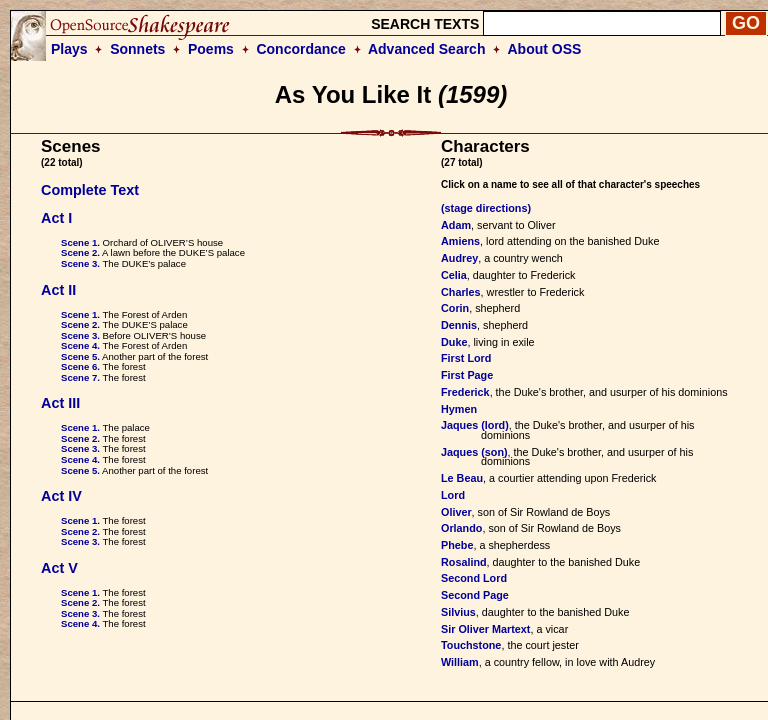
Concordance (300, 49)
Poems (211, 49)
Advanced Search (427, 49)
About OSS (545, 49)
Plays (69, 49)
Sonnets (137, 49)
